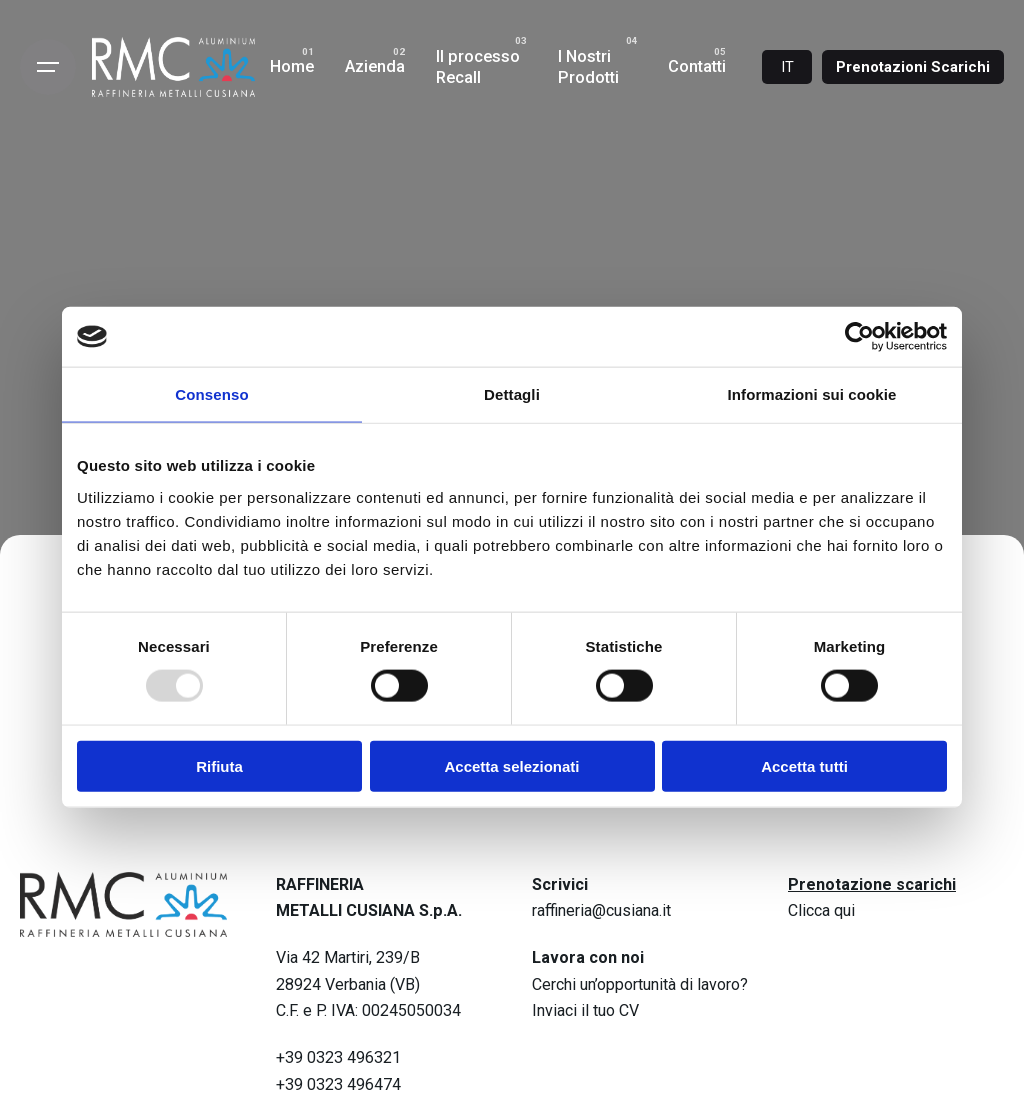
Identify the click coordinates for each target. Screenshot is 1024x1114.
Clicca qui (821, 910)
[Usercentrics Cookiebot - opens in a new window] (859, 337)
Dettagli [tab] (512, 394)
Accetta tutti (804, 765)
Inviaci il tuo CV (585, 1010)
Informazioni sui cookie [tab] (812, 394)
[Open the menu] (48, 67)
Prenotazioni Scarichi (913, 67)
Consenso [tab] (211, 394)
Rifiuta (219, 765)
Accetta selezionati (511, 765)
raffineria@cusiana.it (601, 910)
